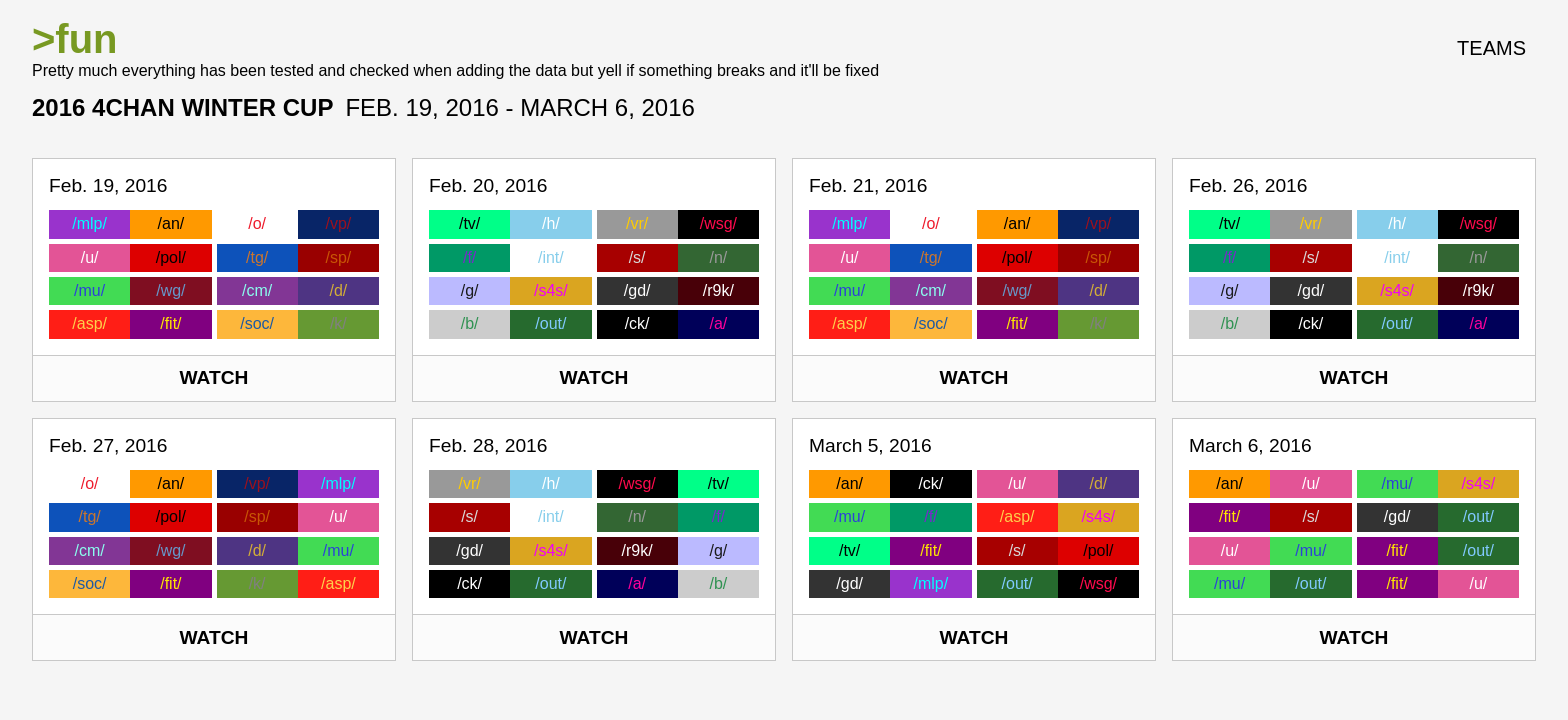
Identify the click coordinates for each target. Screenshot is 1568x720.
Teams (1491, 48)
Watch (214, 377)
